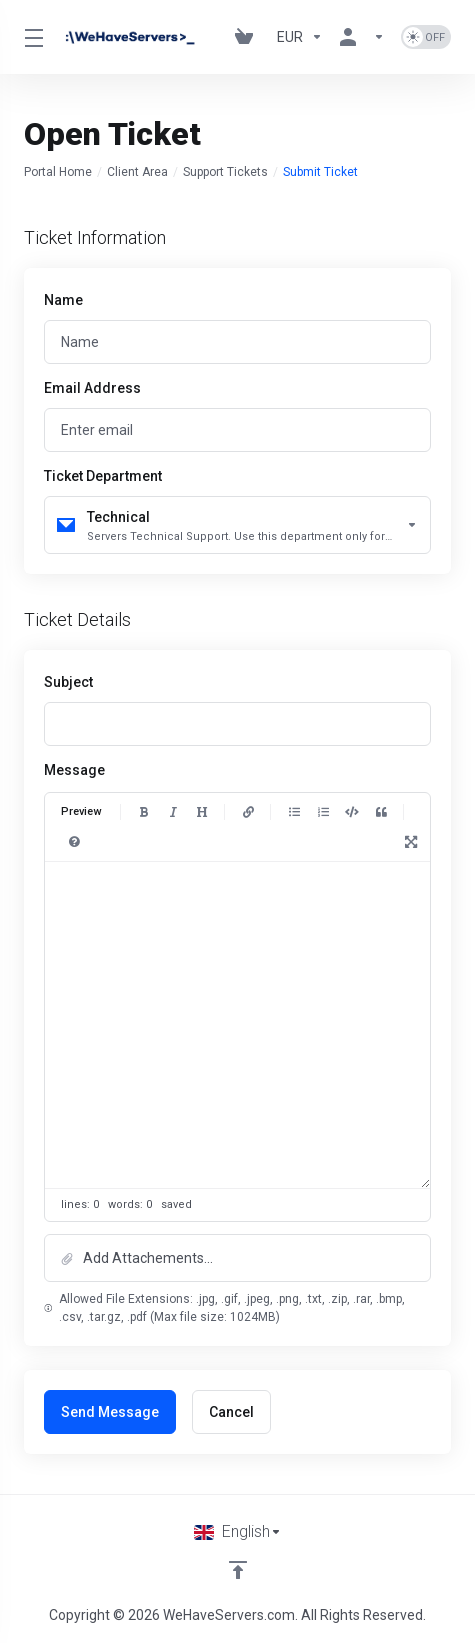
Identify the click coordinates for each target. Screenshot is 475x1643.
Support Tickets (225, 172)
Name (63, 300)
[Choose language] (238, 1532)
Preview (81, 811)
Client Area (137, 172)
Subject (68, 682)
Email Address (92, 388)
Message (74, 770)
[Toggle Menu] (31, 37)
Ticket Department (103, 476)
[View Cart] (248, 37)
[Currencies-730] (300, 37)
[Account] (362, 37)
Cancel (231, 1412)
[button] (237, 1258)
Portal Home (58, 172)
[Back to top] (238, 1570)
